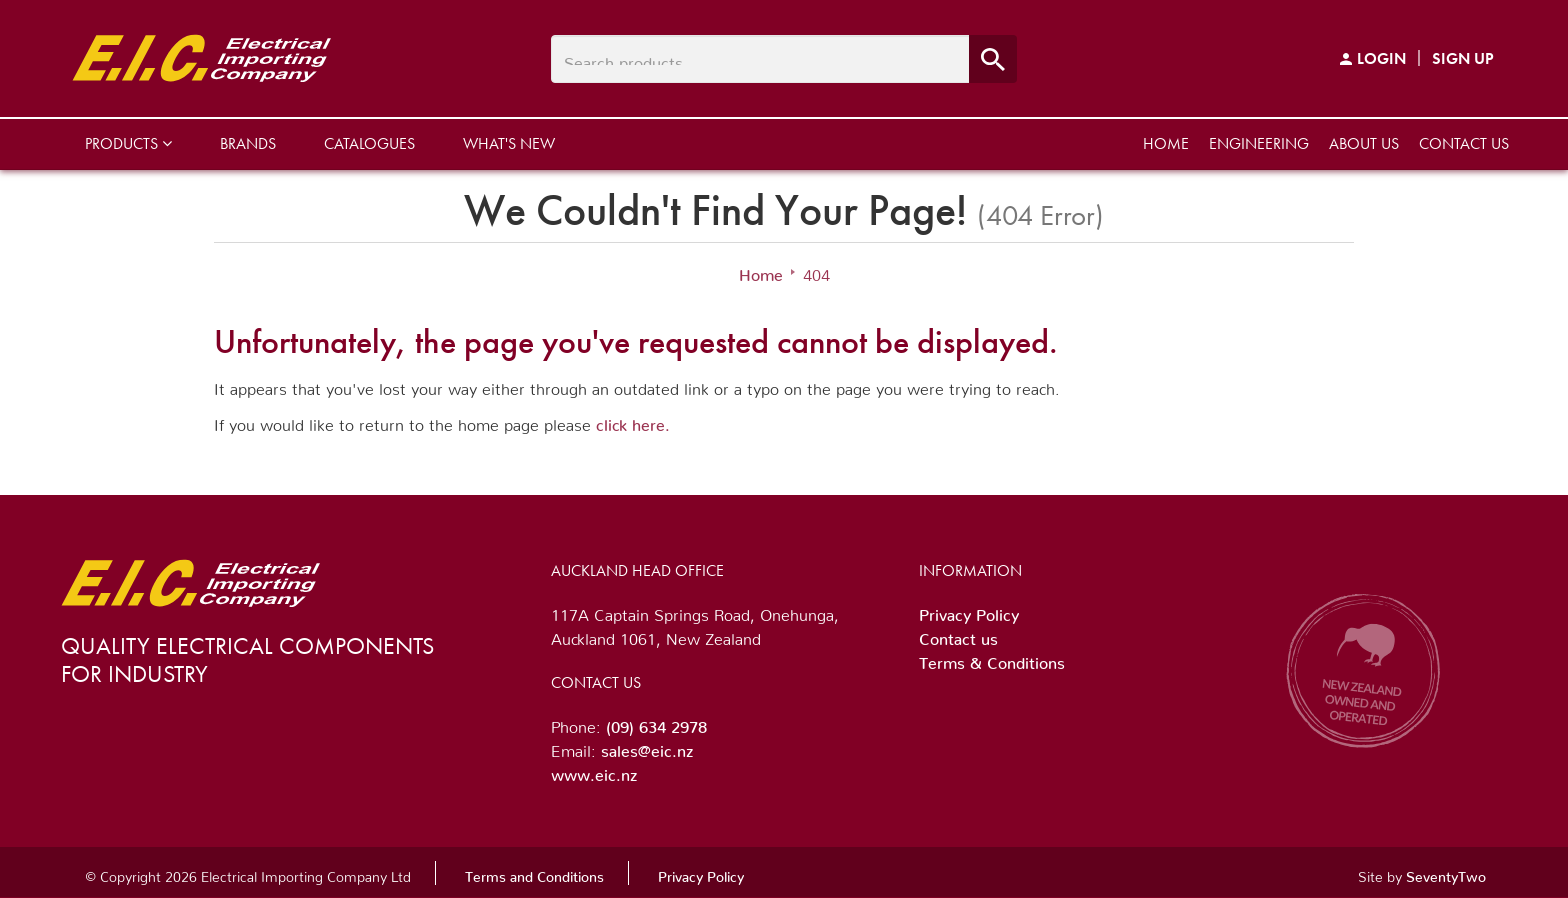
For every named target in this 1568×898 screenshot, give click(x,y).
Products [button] (128, 143)
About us (1364, 143)
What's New (509, 143)
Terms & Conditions (992, 659)
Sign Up (1463, 58)
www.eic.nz (594, 771)
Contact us (1464, 143)
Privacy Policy (969, 611)
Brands (248, 143)
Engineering (1259, 143)
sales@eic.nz (647, 747)
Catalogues (369, 143)
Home (1166, 143)
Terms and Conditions (534, 873)
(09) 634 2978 (656, 723)
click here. (633, 421)
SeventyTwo (1446, 873)
